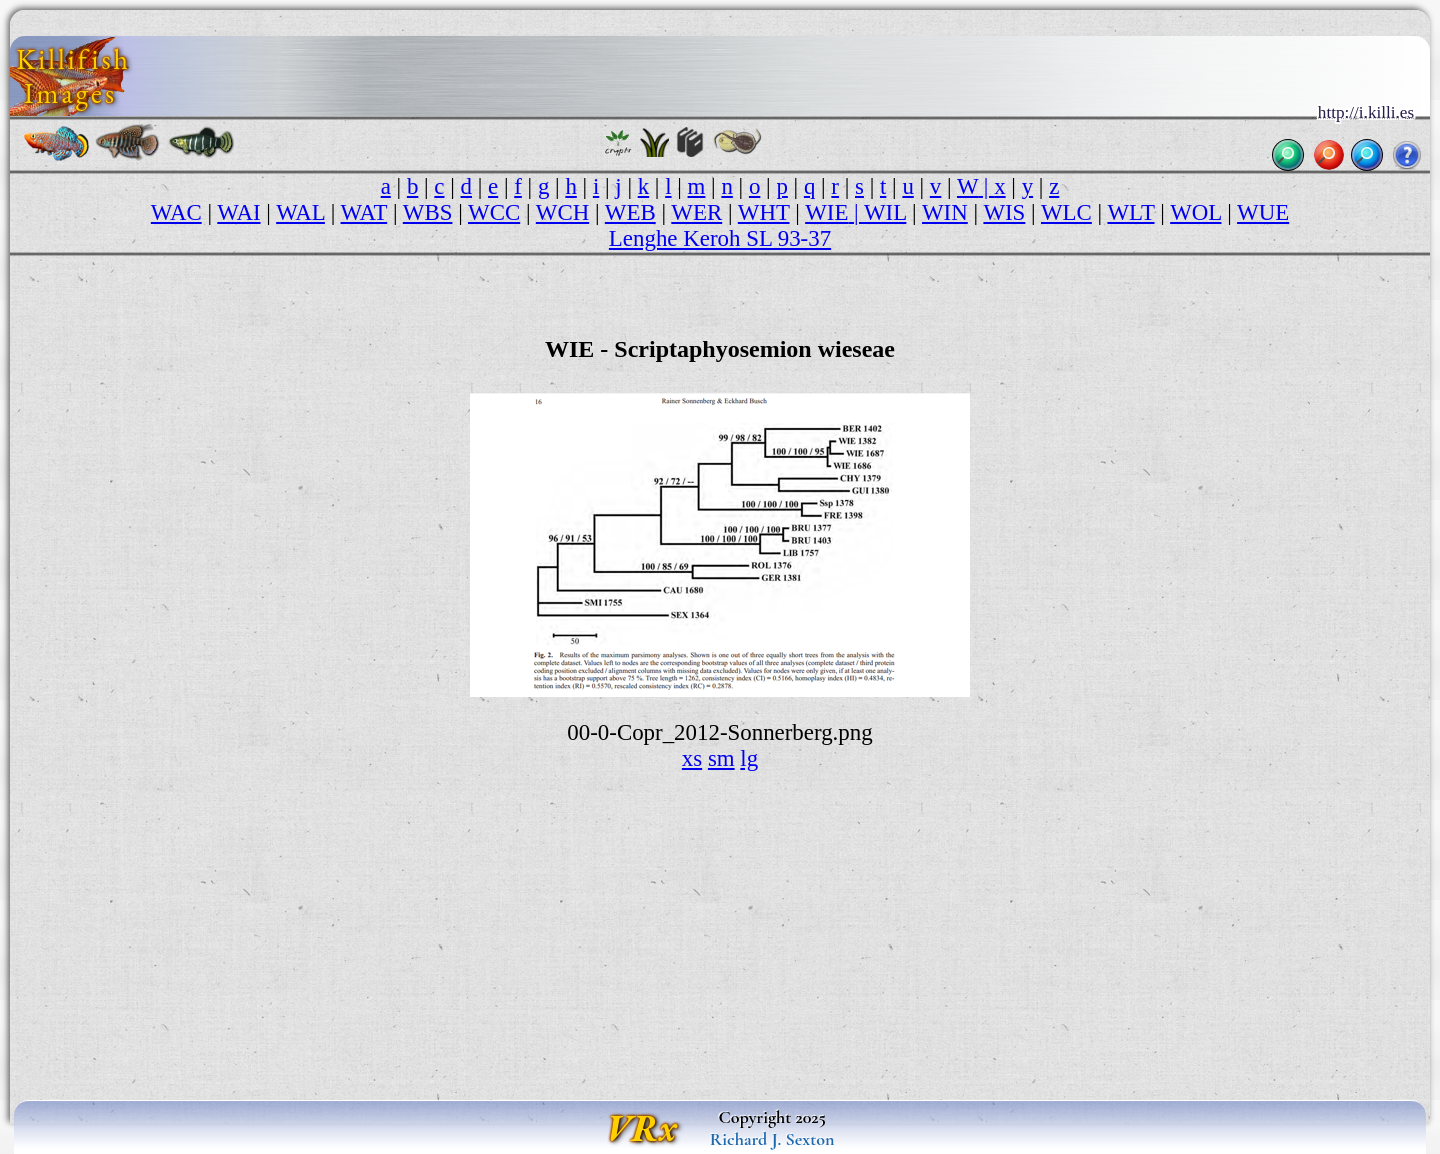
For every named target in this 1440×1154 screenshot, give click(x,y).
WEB (630, 212)
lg (749, 758)
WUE (1263, 212)
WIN (945, 212)
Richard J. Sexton (772, 1139)
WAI (238, 212)
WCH (562, 212)
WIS (1004, 212)
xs (692, 758)
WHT (764, 212)
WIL (885, 212)
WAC (176, 212)
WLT (1130, 212)
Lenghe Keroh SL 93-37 (720, 238)
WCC (494, 212)
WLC (1066, 212)
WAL (300, 212)
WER (696, 212)
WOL (1195, 212)
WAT (364, 212)
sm (721, 758)
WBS (428, 212)
